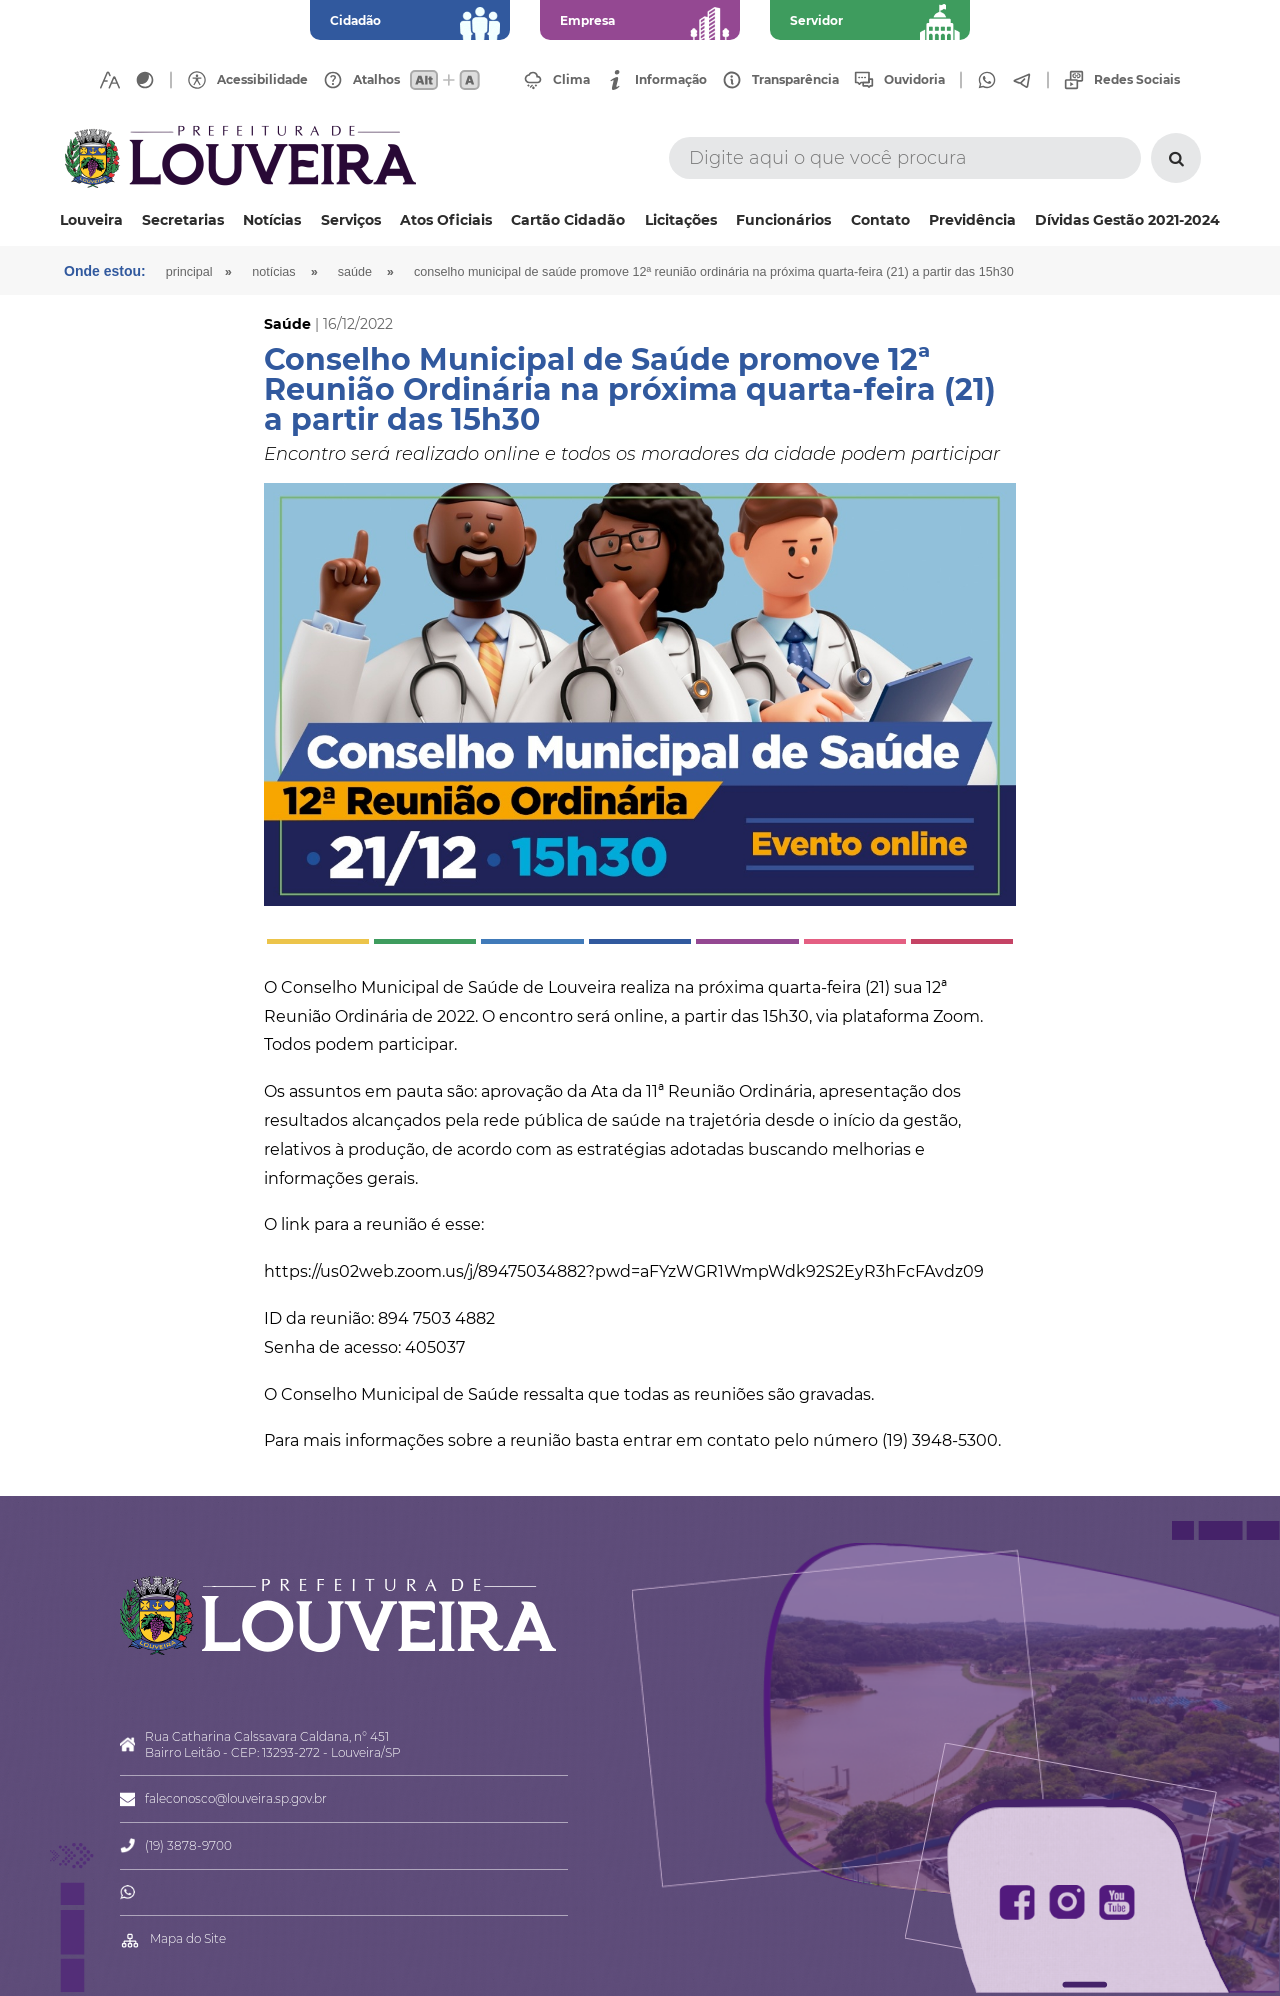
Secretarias (183, 220)
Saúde (355, 272)
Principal (189, 272)
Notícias (272, 220)
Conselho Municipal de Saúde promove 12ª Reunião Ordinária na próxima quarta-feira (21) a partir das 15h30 (714, 272)
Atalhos (376, 80)
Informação (671, 80)
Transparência (795, 80)
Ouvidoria (914, 80)
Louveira (91, 220)
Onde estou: (105, 271)
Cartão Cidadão (568, 220)
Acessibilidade (262, 80)
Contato (880, 220)
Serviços (351, 220)
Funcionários (783, 220)
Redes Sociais (1137, 80)
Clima (571, 80)
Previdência (972, 220)
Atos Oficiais (446, 220)
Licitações (681, 220)
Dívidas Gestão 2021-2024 (1127, 220)
